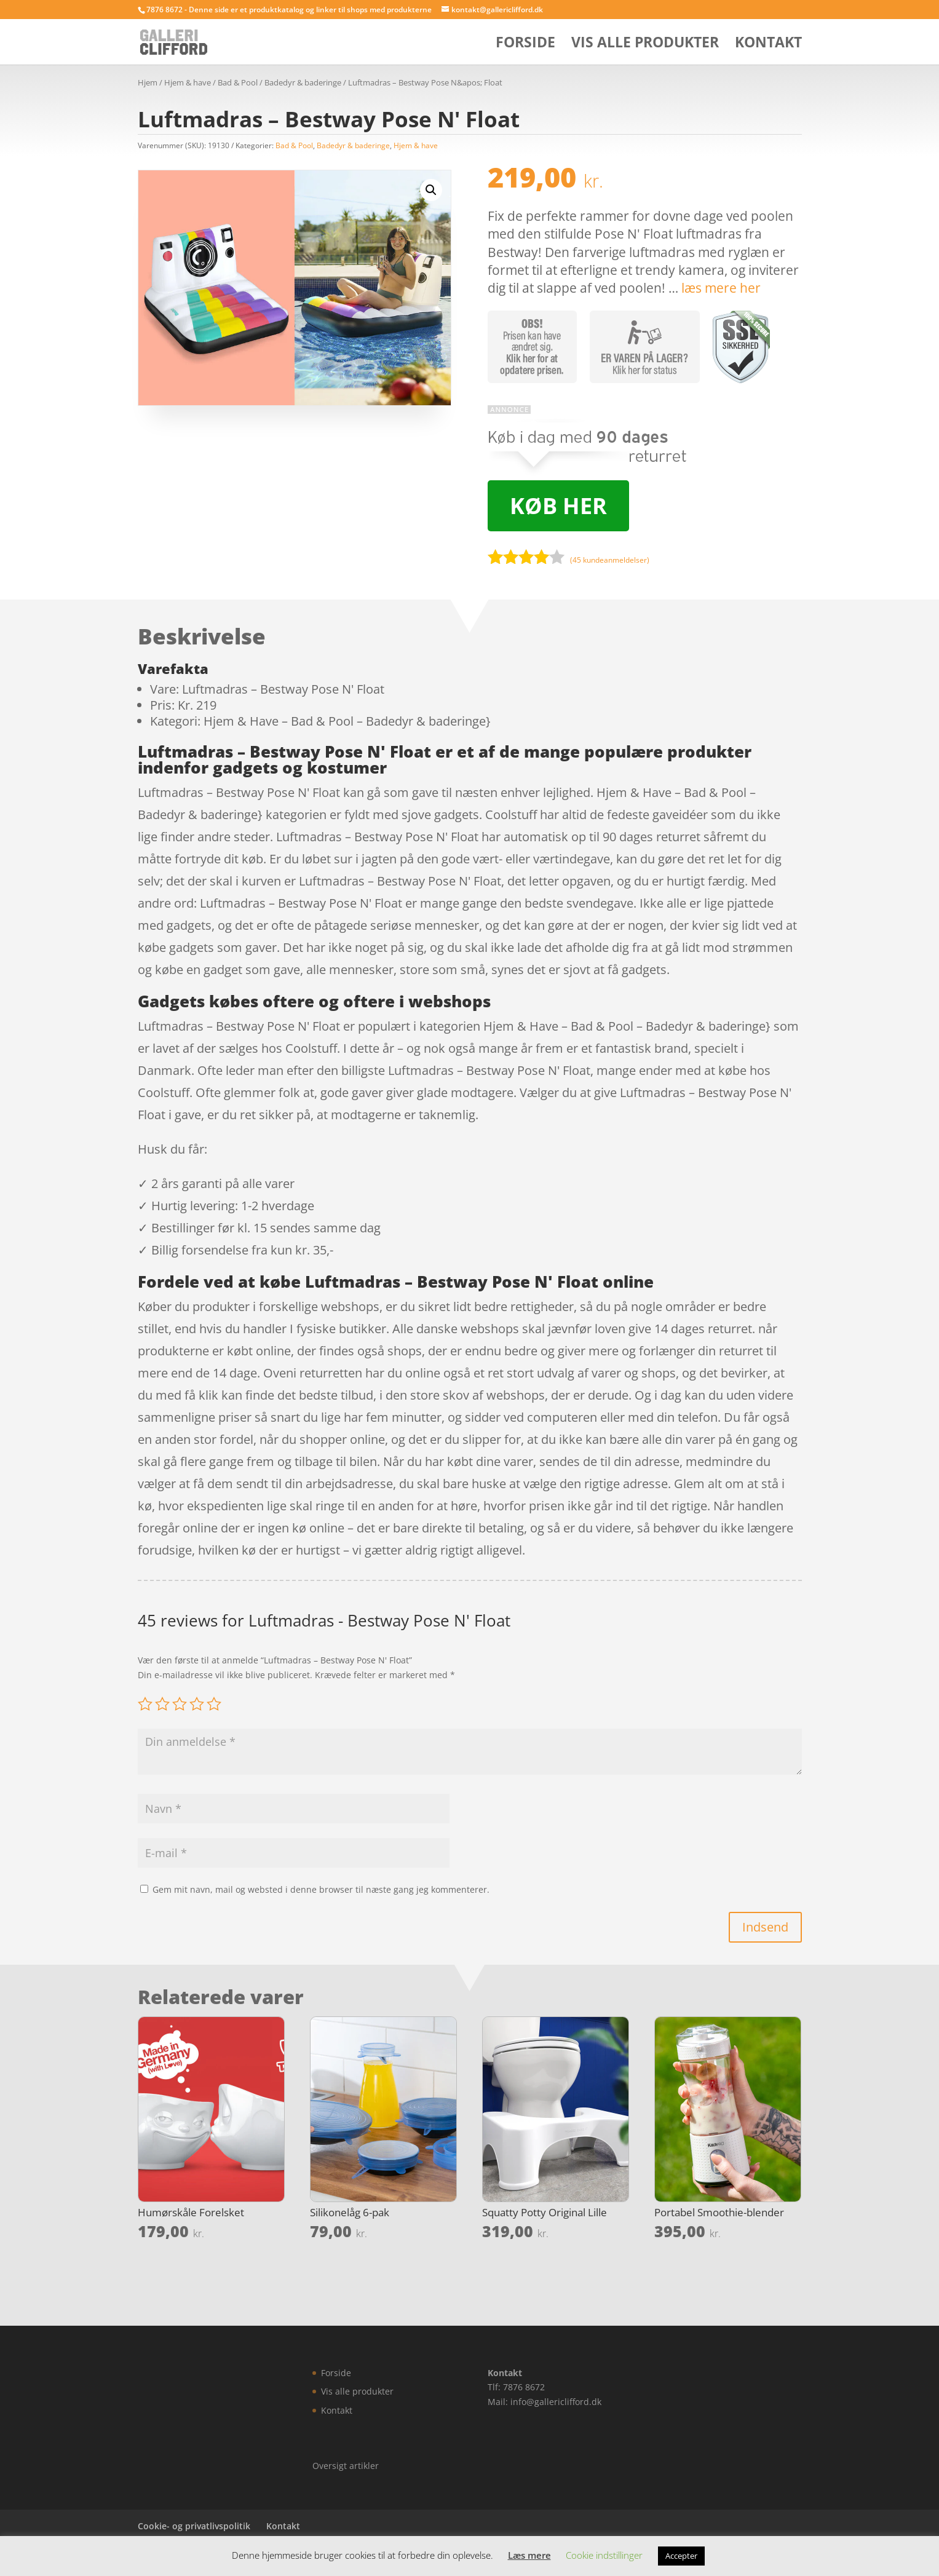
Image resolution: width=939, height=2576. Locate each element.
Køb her (558, 506)
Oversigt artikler (345, 2465)
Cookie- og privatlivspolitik (194, 2526)
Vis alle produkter (645, 45)
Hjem (147, 82)
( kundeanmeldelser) (609, 560)
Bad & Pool (238, 82)
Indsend (765, 1927)
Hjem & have (187, 82)
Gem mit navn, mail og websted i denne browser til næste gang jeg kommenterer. (321, 1889)
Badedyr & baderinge (302, 82)
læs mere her (721, 287)
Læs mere (529, 2555)
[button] (431, 190)
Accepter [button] (681, 2555)
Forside (525, 45)
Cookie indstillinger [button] (604, 2555)
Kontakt (768, 45)
